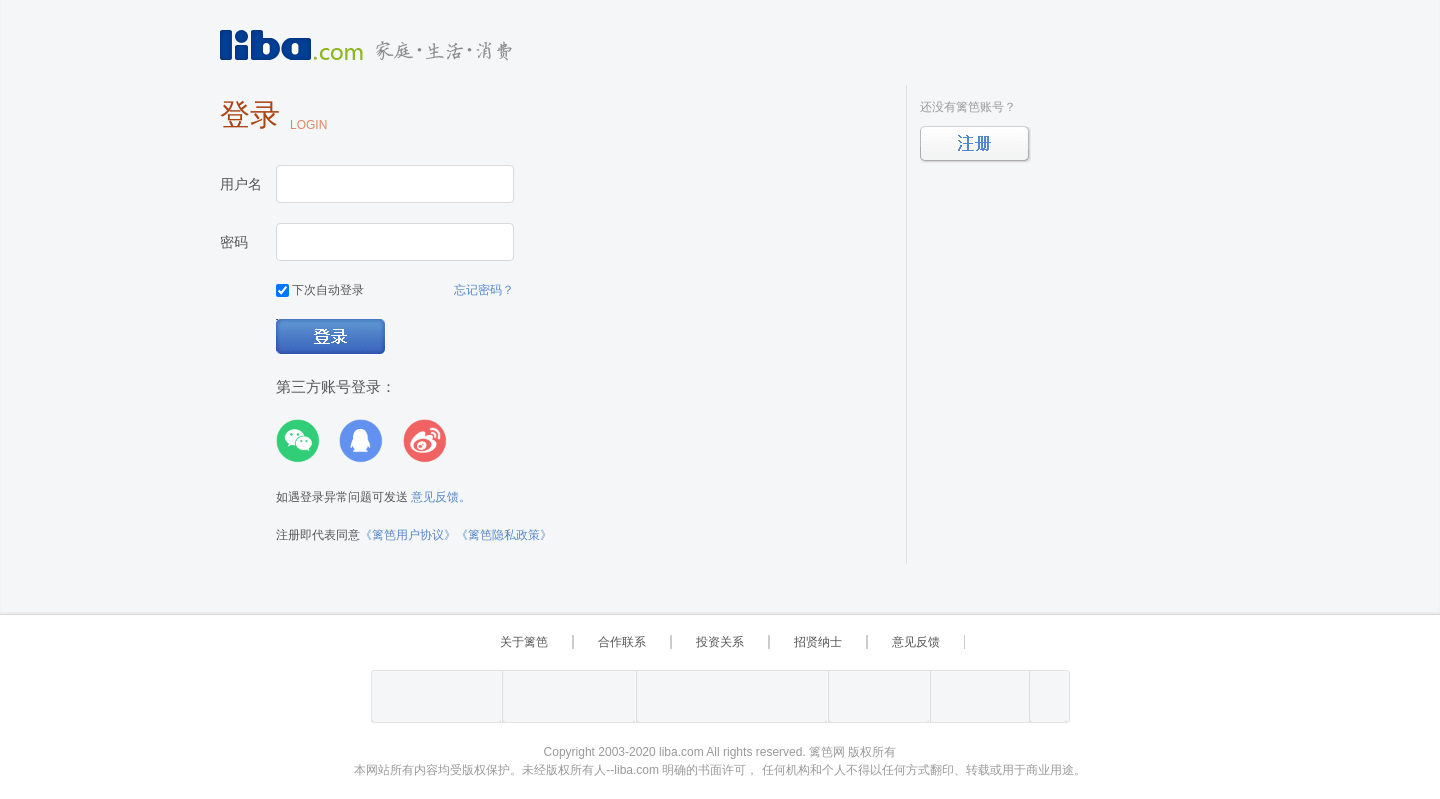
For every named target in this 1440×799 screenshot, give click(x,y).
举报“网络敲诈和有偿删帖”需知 (879, 696)
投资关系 (720, 642)
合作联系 (622, 642)
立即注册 (975, 144)
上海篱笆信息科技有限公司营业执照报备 (1048, 696)
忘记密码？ (484, 290)
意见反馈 (916, 642)
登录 (331, 337)
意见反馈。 (441, 497)
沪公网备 (569, 696)
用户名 (241, 184)
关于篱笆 (524, 642)
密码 (234, 242)
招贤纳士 (818, 642)
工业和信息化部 (436, 696)
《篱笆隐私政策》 (504, 535)
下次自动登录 (320, 290)
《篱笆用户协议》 (408, 535)
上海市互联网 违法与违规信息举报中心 (732, 696)
